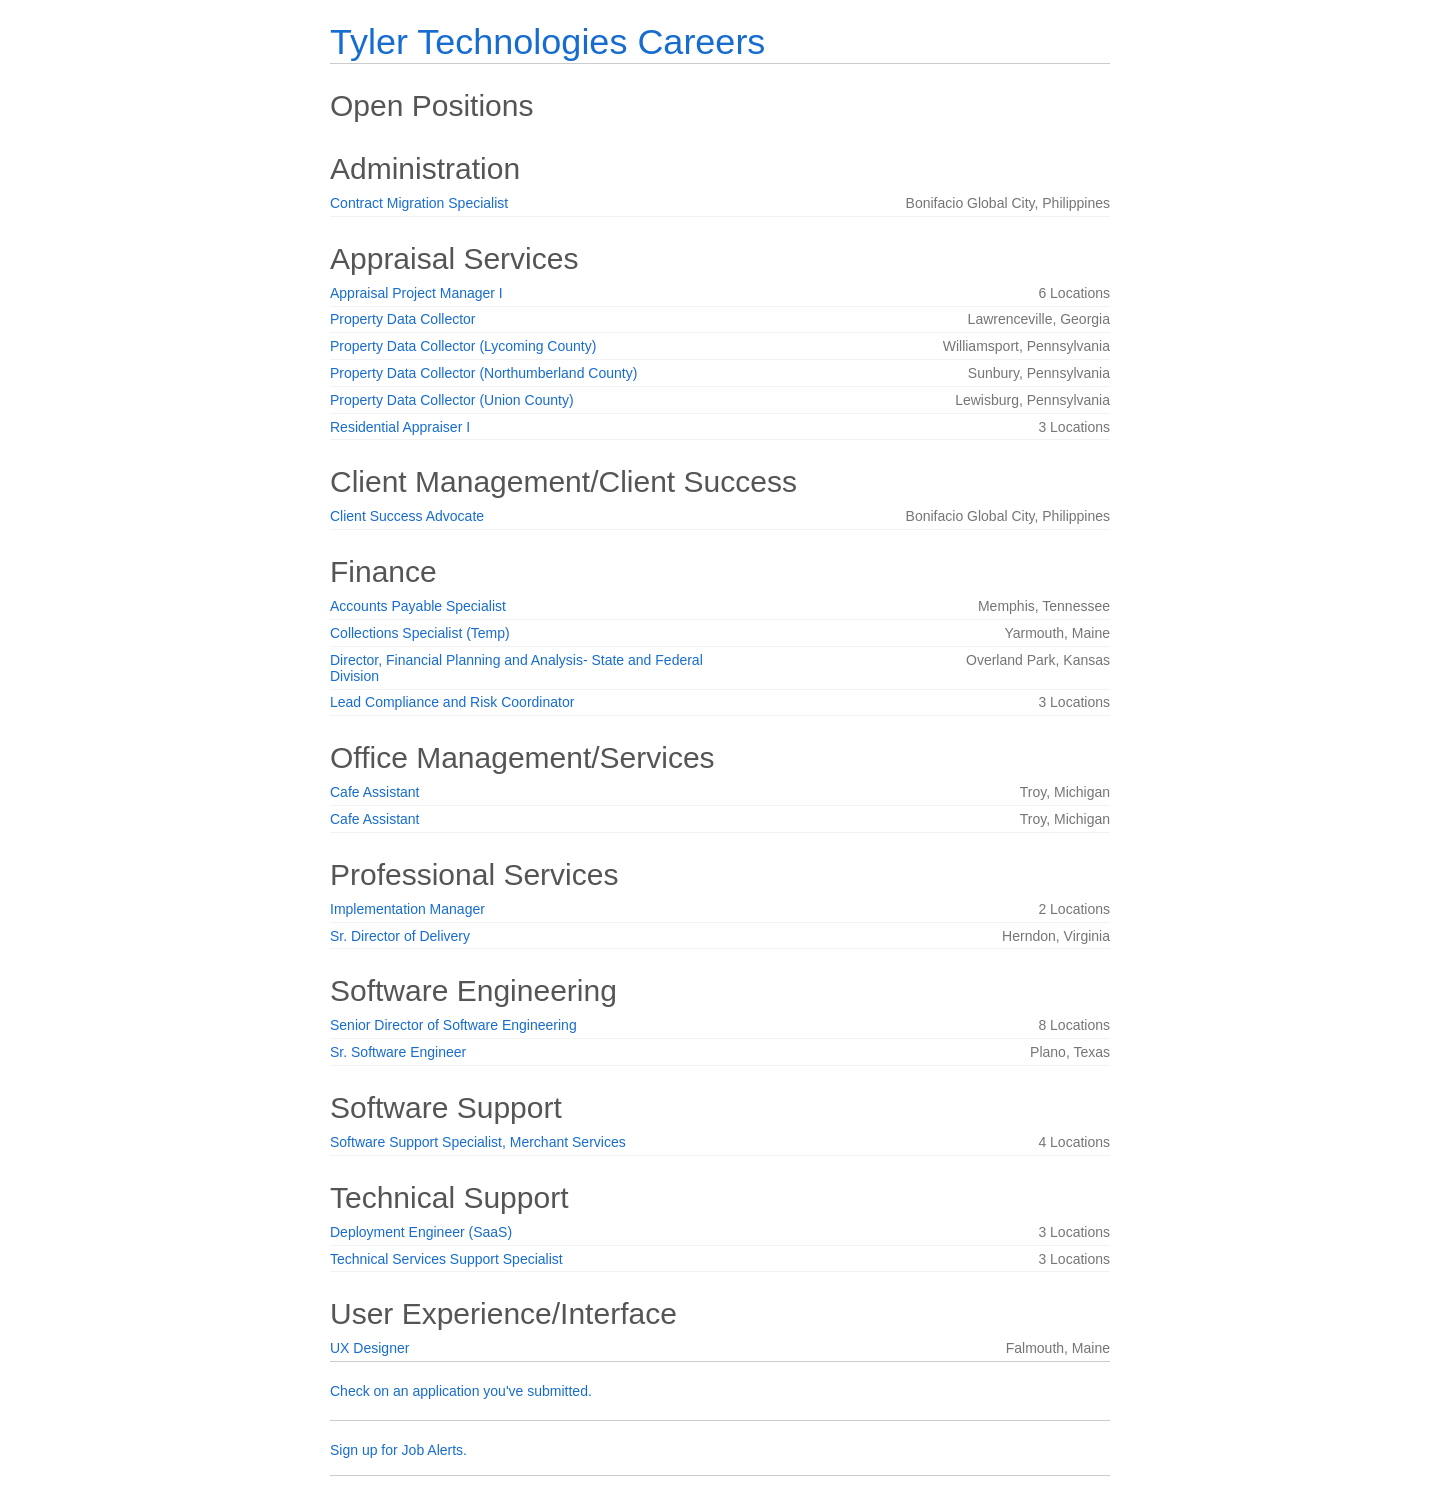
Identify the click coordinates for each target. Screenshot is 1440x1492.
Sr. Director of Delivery (400, 936)
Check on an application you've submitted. (461, 1391)
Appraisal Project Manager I (416, 293)
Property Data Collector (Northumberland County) (483, 373)
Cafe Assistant (375, 792)
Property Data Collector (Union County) (452, 400)
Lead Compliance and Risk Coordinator (452, 702)
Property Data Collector (403, 319)
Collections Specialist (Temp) (420, 633)
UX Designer (369, 1348)
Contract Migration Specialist (419, 203)
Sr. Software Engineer (398, 1052)
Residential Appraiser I (400, 427)
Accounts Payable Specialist (418, 606)
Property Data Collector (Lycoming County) (463, 346)
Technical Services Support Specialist (446, 1259)
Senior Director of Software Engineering (453, 1025)
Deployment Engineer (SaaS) (421, 1232)
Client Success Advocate (407, 516)
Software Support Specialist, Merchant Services (478, 1142)
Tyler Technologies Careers (547, 41)
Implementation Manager (407, 909)
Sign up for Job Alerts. (398, 1450)
